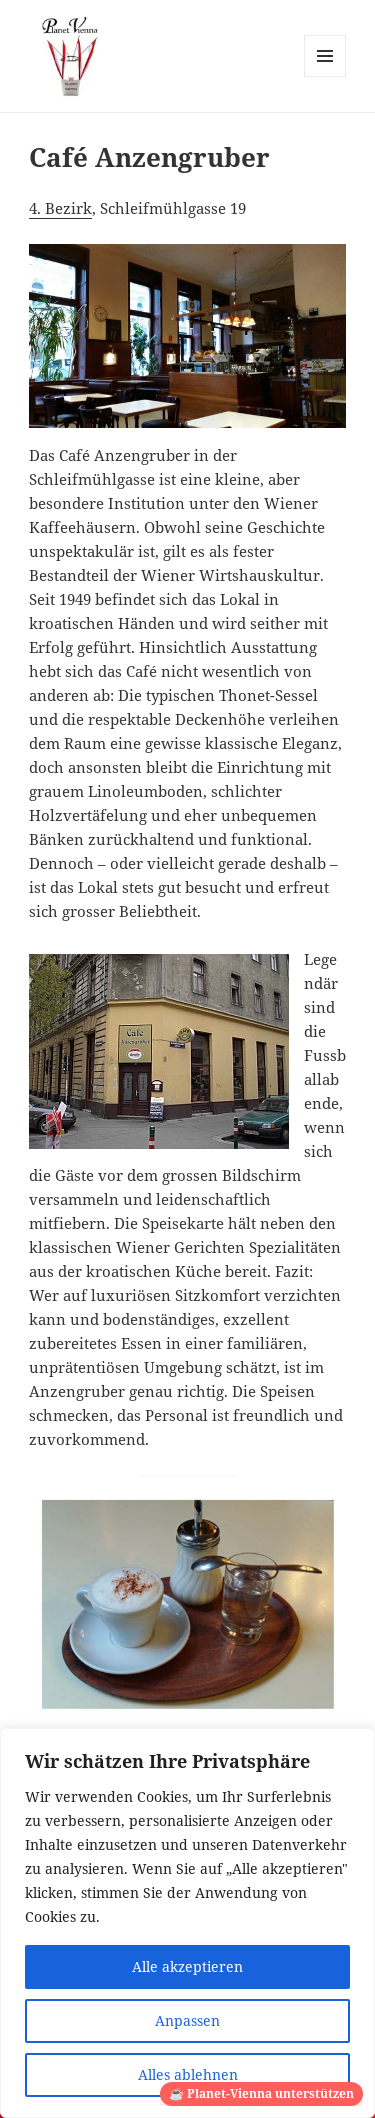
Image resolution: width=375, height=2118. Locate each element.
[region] (187, 1923)
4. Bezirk (60, 208)
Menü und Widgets (325, 76)
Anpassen (187, 2020)
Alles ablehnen (188, 2074)
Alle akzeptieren (187, 1966)
